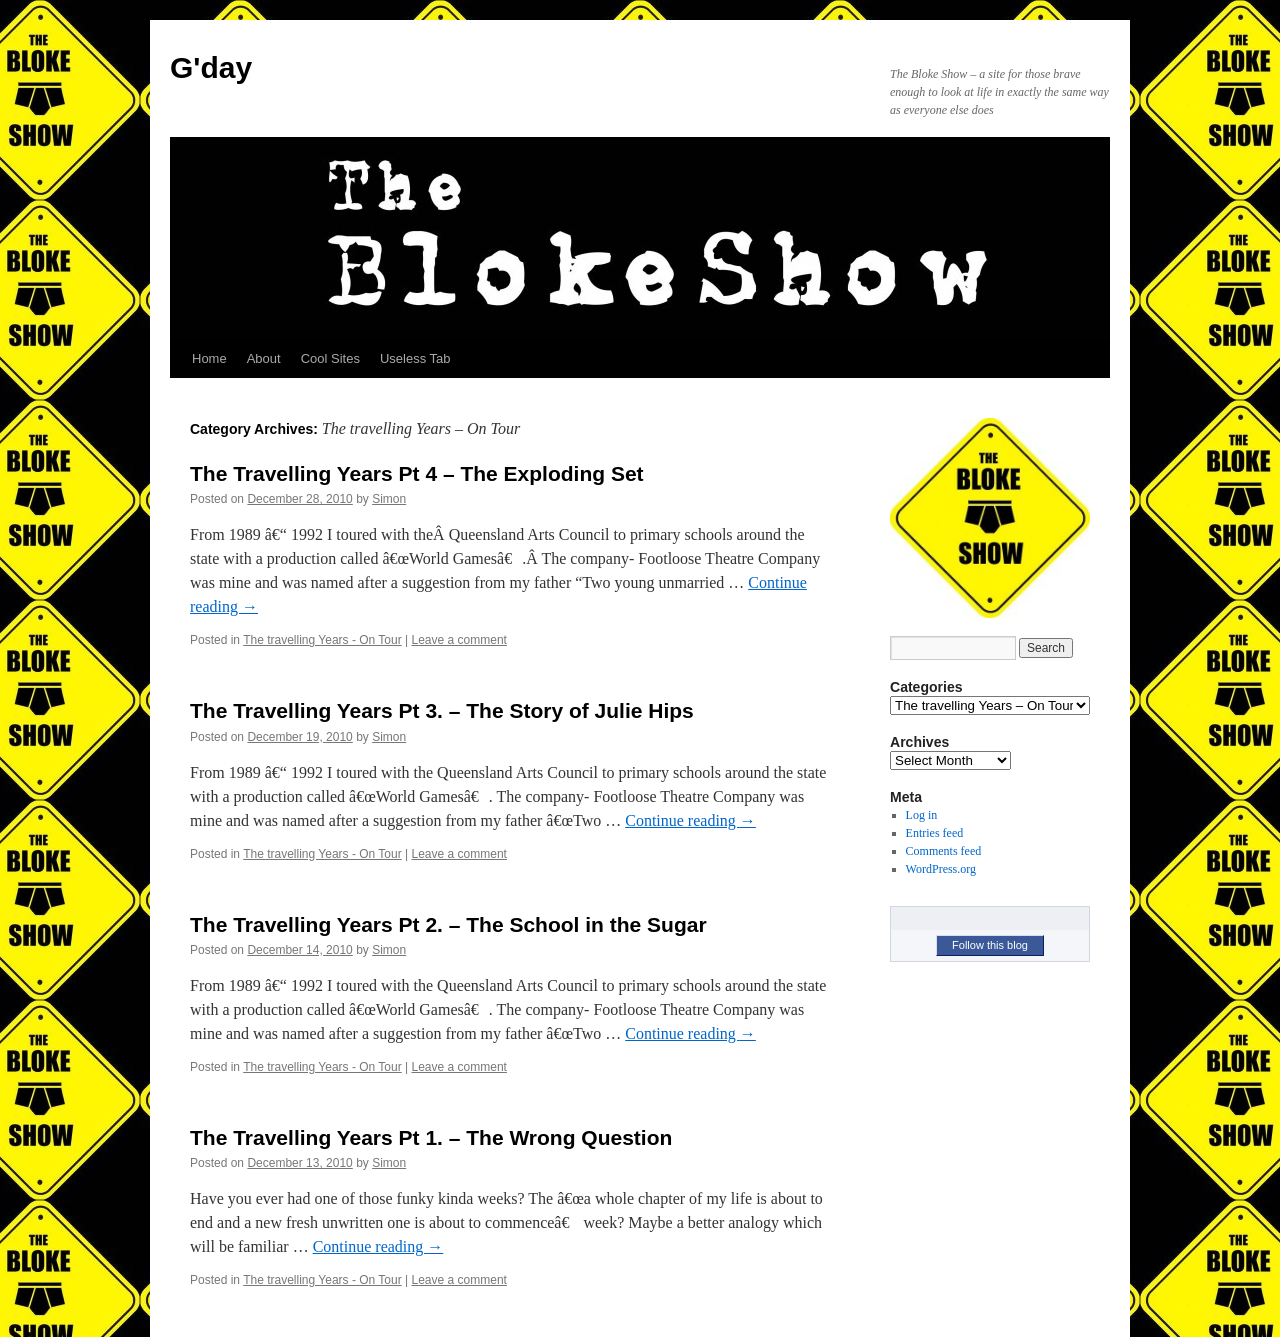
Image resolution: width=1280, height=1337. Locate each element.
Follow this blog (990, 945)
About (264, 358)
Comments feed (944, 851)
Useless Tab (415, 358)
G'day (211, 67)
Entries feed (935, 833)
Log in (922, 815)
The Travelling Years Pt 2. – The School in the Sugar (448, 924)
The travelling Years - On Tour (322, 640)
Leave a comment (459, 640)
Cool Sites (330, 358)
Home (209, 358)
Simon (389, 499)
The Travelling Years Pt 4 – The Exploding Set (417, 473)
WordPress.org (941, 869)
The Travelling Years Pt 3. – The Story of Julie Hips (442, 710)
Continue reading (690, 820)
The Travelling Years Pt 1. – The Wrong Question (431, 1137)
